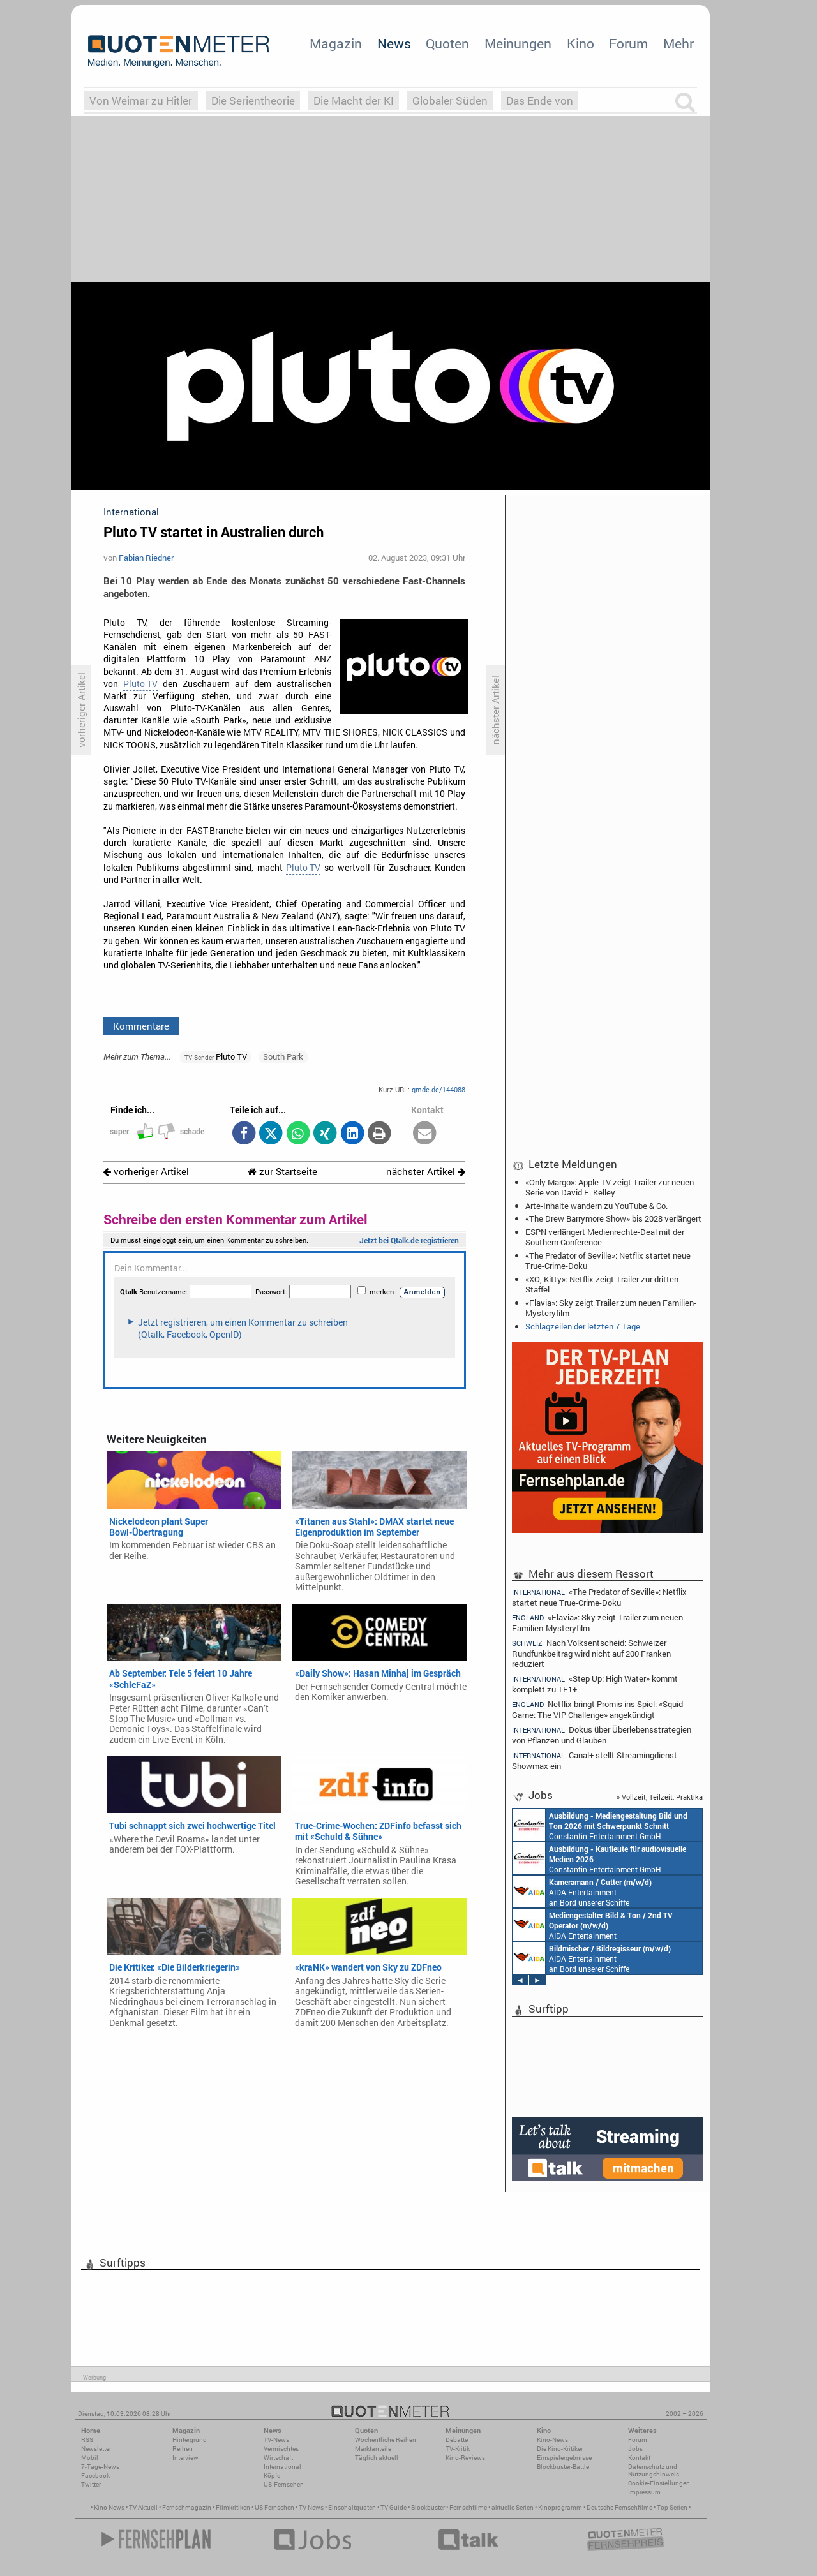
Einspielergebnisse (564, 2458)
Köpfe (272, 2475)
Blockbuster (428, 2507)
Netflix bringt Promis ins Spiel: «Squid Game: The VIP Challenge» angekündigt (597, 1709)
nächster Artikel (425, 1172)
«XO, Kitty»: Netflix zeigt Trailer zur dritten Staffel (601, 1284)
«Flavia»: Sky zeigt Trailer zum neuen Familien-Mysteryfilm (610, 1308)
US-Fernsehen (284, 2484)
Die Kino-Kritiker (560, 2449)
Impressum (644, 2492)
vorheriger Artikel (146, 1172)
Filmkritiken (233, 2507)
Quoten (447, 43)
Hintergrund (189, 2440)
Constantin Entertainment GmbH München (600, 1825)
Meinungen (517, 43)
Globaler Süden (450, 100)
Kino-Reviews (465, 2458)
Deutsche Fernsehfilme (619, 2507)
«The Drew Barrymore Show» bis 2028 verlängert (613, 1218)
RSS (87, 2440)
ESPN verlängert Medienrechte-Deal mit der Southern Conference (604, 1237)
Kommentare (141, 1025)
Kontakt (639, 2458)
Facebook (95, 2475)
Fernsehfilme (468, 2507)
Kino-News (552, 2440)
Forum (628, 43)
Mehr (678, 43)
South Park (283, 1056)
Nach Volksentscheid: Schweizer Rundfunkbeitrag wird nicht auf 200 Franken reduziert (591, 1653)
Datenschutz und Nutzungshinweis (653, 2470)
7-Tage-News (100, 2466)
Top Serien (672, 2507)
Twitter (91, 2484)
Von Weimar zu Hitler (140, 100)
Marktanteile (373, 2449)
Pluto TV (140, 684)
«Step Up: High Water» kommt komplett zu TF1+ (595, 1683)
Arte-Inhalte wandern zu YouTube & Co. (596, 1205)
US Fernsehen (274, 2507)
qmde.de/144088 (438, 1089)
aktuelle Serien (512, 2507)
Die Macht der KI (353, 100)
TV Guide (393, 2507)
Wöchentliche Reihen (385, 2440)
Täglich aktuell (376, 2458)
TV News (311, 2507)
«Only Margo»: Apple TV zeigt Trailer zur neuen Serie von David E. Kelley (609, 1187)
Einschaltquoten (352, 2507)
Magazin (336, 43)
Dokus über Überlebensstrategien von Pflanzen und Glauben (601, 1734)
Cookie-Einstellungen (659, 2483)
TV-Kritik (458, 2449)
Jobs (635, 2449)
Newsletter (96, 2449)
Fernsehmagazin (186, 2507)
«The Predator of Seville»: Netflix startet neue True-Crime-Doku (608, 1260)
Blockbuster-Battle (563, 2466)
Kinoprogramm (560, 2507)
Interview (185, 2458)
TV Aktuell (143, 2507)
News (394, 43)
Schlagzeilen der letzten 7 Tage (582, 1326)
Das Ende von (539, 100)
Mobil (89, 2458)
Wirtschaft (278, 2458)
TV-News (276, 2440)
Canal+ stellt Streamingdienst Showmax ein (594, 1760)
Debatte (457, 2440)
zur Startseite (282, 1172)
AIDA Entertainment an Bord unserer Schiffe (582, 1891)
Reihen (182, 2449)
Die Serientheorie (253, 100)
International (282, 2466)
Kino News (109, 2507)
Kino (580, 43)
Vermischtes (281, 2449)
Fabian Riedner (146, 557)
